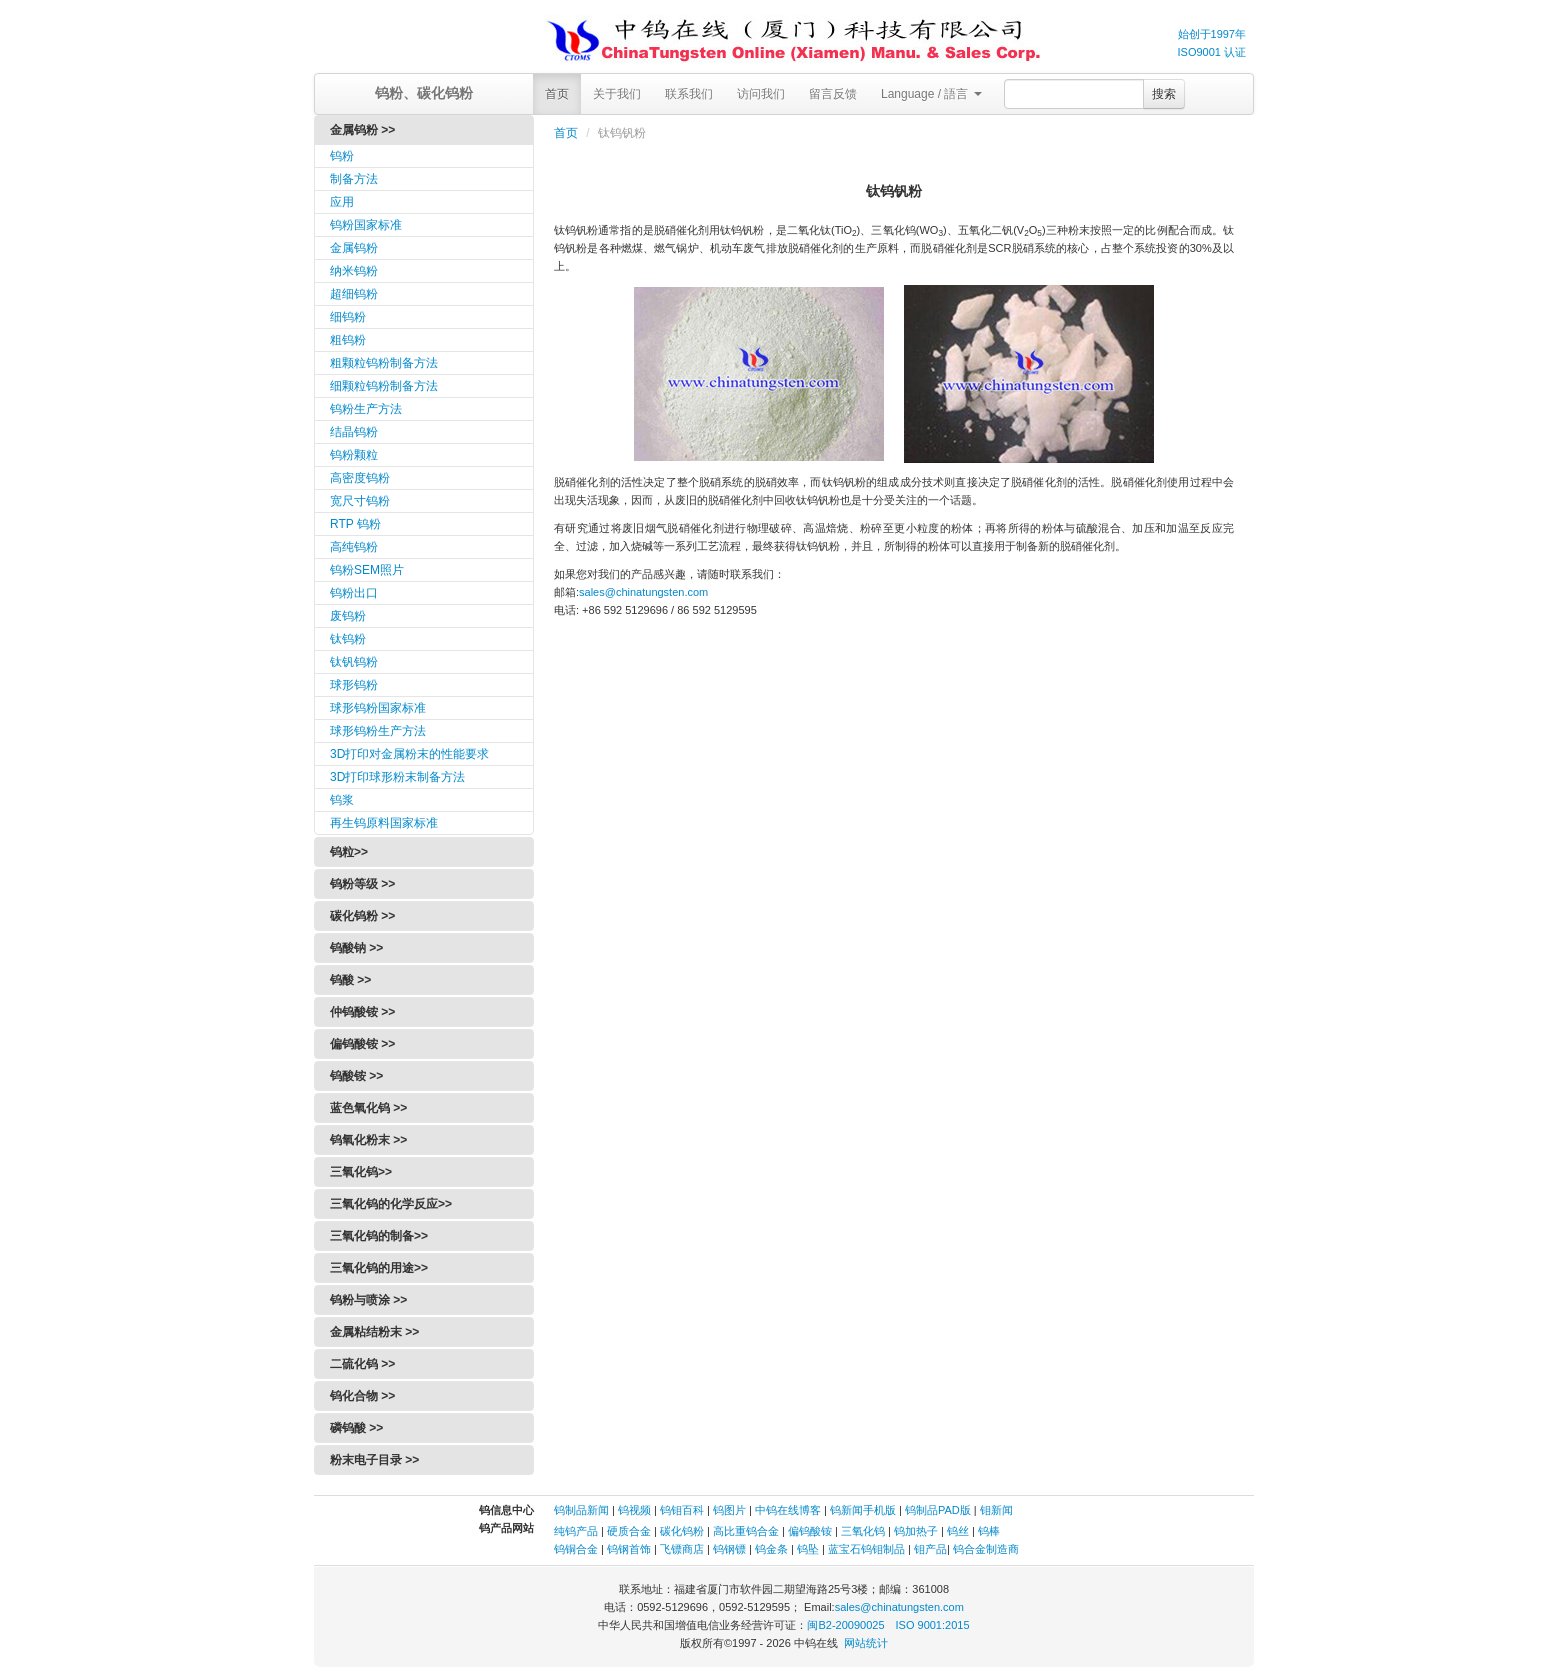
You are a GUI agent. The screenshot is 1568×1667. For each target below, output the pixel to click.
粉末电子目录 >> (374, 1460)
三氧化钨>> (361, 1172)
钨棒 (989, 1531)
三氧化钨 (863, 1531)
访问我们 (761, 94)
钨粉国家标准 (366, 225)
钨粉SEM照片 (367, 570)
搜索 (1164, 94)
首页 (557, 94)
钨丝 (958, 1531)
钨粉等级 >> (362, 884)
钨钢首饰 (629, 1549)
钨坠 (808, 1549)
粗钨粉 (348, 340)
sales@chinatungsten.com (643, 592)
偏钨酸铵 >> (362, 1044)
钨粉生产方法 (366, 409)
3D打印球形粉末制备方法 (397, 777)
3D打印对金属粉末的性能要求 (409, 754)
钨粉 (342, 156)
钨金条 (771, 1549)
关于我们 (617, 94)
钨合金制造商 (986, 1549)
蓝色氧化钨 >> (368, 1108)
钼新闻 (996, 1510)
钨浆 (342, 800)
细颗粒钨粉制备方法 (384, 386)
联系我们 (689, 94)
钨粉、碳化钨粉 (424, 93)
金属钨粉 (354, 248)
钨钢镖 (729, 1549)
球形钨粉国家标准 (378, 708)
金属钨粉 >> (362, 130)
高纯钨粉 (354, 547)
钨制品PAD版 (938, 1510)
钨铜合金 (576, 1549)
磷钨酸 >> (356, 1428)
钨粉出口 (354, 593)
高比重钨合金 (746, 1531)
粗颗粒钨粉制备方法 (384, 363)
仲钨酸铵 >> (362, 1012)
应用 (342, 202)
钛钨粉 (348, 639)
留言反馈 (833, 94)
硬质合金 (629, 1531)
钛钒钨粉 (354, 662)
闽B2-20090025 (845, 1625)
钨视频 (634, 1510)
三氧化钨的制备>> (379, 1236)
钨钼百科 (682, 1510)
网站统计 (866, 1643)
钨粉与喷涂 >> (368, 1300)
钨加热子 (916, 1531)
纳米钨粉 (354, 271)
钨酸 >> (350, 980)
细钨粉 (348, 317)
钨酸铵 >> (356, 1076)
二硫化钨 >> (362, 1364)
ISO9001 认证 (1212, 52)
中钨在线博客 (788, 1510)
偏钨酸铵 (810, 1531)
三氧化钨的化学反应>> (391, 1204)
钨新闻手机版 (863, 1510)
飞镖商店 (682, 1549)
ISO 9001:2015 (933, 1625)
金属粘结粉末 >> (374, 1332)
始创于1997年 (1212, 34)
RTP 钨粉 (355, 524)
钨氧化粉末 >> (368, 1140)
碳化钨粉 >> (362, 916)
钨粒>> (349, 852)
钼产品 (930, 1549)
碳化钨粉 (682, 1531)
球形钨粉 (354, 685)
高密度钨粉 (360, 478)
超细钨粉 (354, 294)
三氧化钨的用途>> (379, 1268)
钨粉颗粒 (354, 455)
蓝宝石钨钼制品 (866, 1549)
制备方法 (354, 179)
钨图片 (729, 1510)
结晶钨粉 (354, 432)
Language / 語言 (931, 94)
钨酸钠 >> (356, 948)
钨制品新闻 (583, 1510)
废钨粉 (348, 616)
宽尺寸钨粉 (360, 501)
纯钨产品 (576, 1531)
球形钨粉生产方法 (378, 731)
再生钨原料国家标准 (384, 823)
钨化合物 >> (362, 1396)
